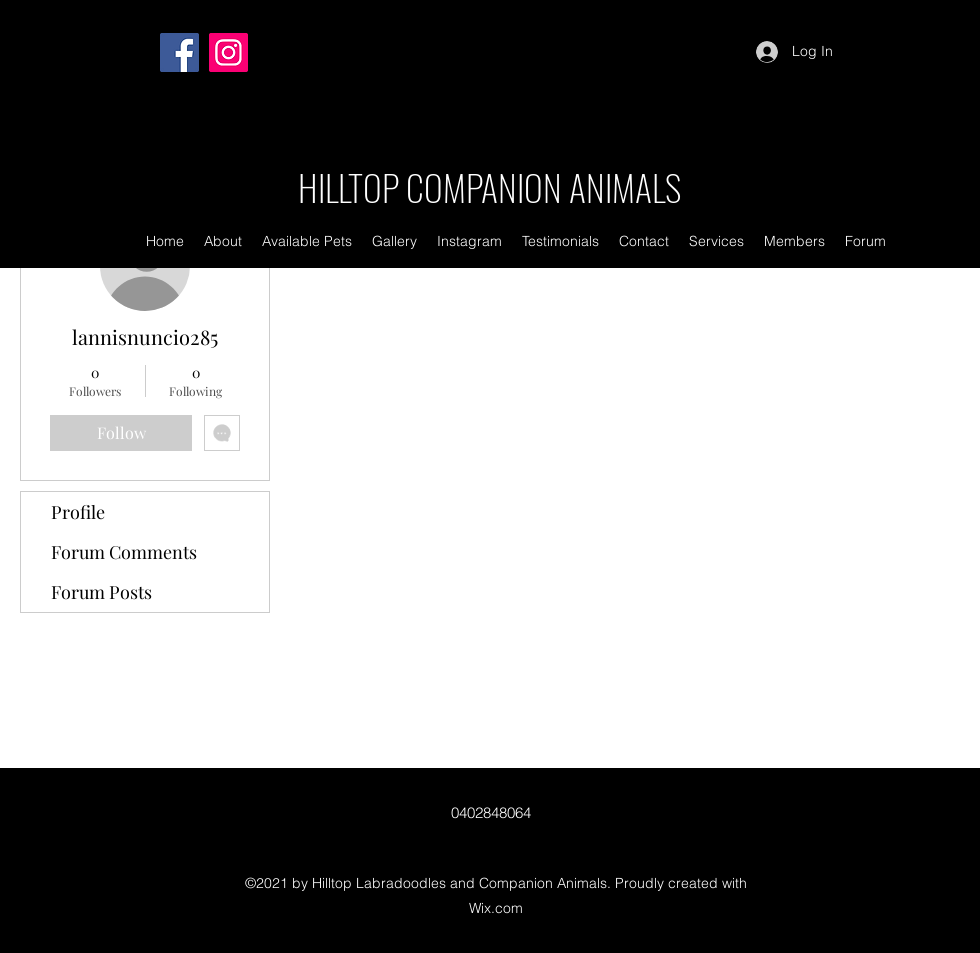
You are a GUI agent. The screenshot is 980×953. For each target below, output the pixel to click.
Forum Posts (101, 592)
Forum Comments (124, 552)
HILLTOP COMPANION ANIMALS (489, 186)
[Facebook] (179, 52)
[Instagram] (228, 52)
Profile (78, 512)
